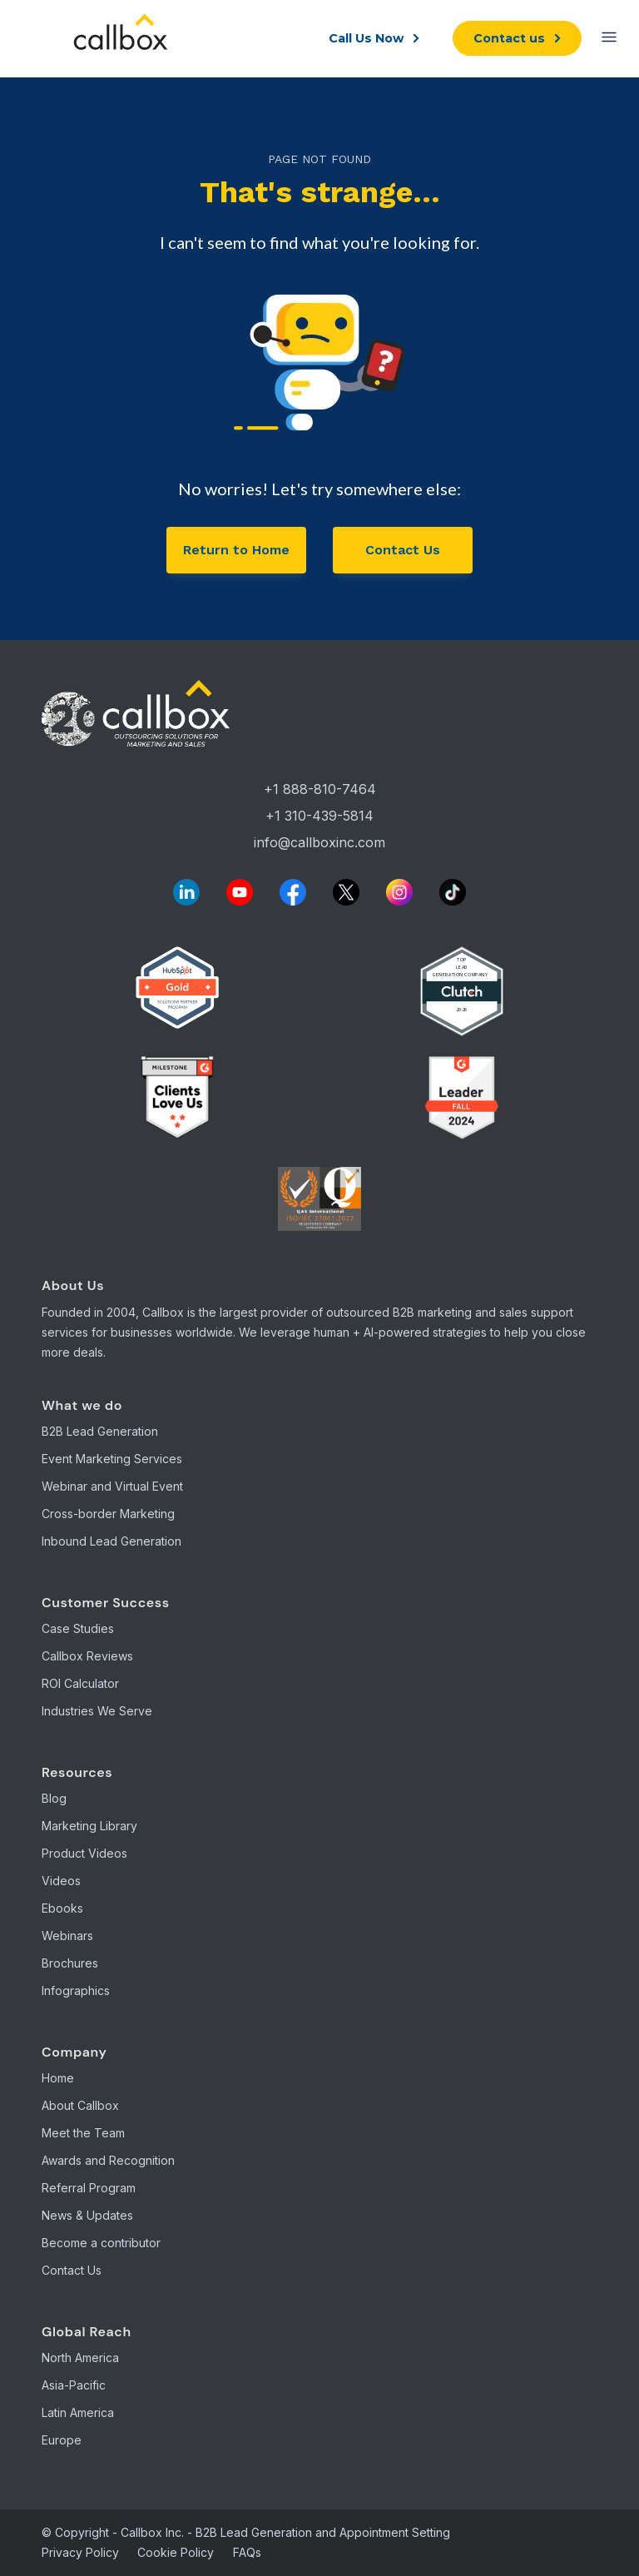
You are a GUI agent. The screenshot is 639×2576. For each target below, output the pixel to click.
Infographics (76, 1990)
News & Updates (87, 2215)
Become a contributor (101, 2243)
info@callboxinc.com (319, 842)
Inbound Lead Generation (111, 1541)
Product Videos (84, 1853)
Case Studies (78, 1628)
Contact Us (402, 550)
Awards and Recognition (108, 2160)
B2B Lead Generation (100, 1431)
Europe (62, 2440)
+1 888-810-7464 (320, 789)
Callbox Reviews (87, 1656)
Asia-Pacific (74, 2385)
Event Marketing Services (112, 1459)
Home (58, 2078)
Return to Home (236, 550)
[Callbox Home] (319, 716)
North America (80, 2357)
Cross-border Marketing (108, 1513)
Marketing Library (89, 1826)
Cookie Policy (175, 2552)
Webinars (67, 1935)
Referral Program (89, 2188)
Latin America (78, 2412)
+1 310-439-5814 (319, 815)
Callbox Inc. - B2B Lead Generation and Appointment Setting (285, 2532)
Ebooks (62, 1908)
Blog (54, 1798)
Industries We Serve (97, 1711)
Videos (61, 1881)
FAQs (247, 2552)
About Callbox (80, 2105)
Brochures (70, 1963)
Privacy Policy (80, 2552)
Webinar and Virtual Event (112, 1486)
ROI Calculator (80, 1683)
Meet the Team (83, 2133)
